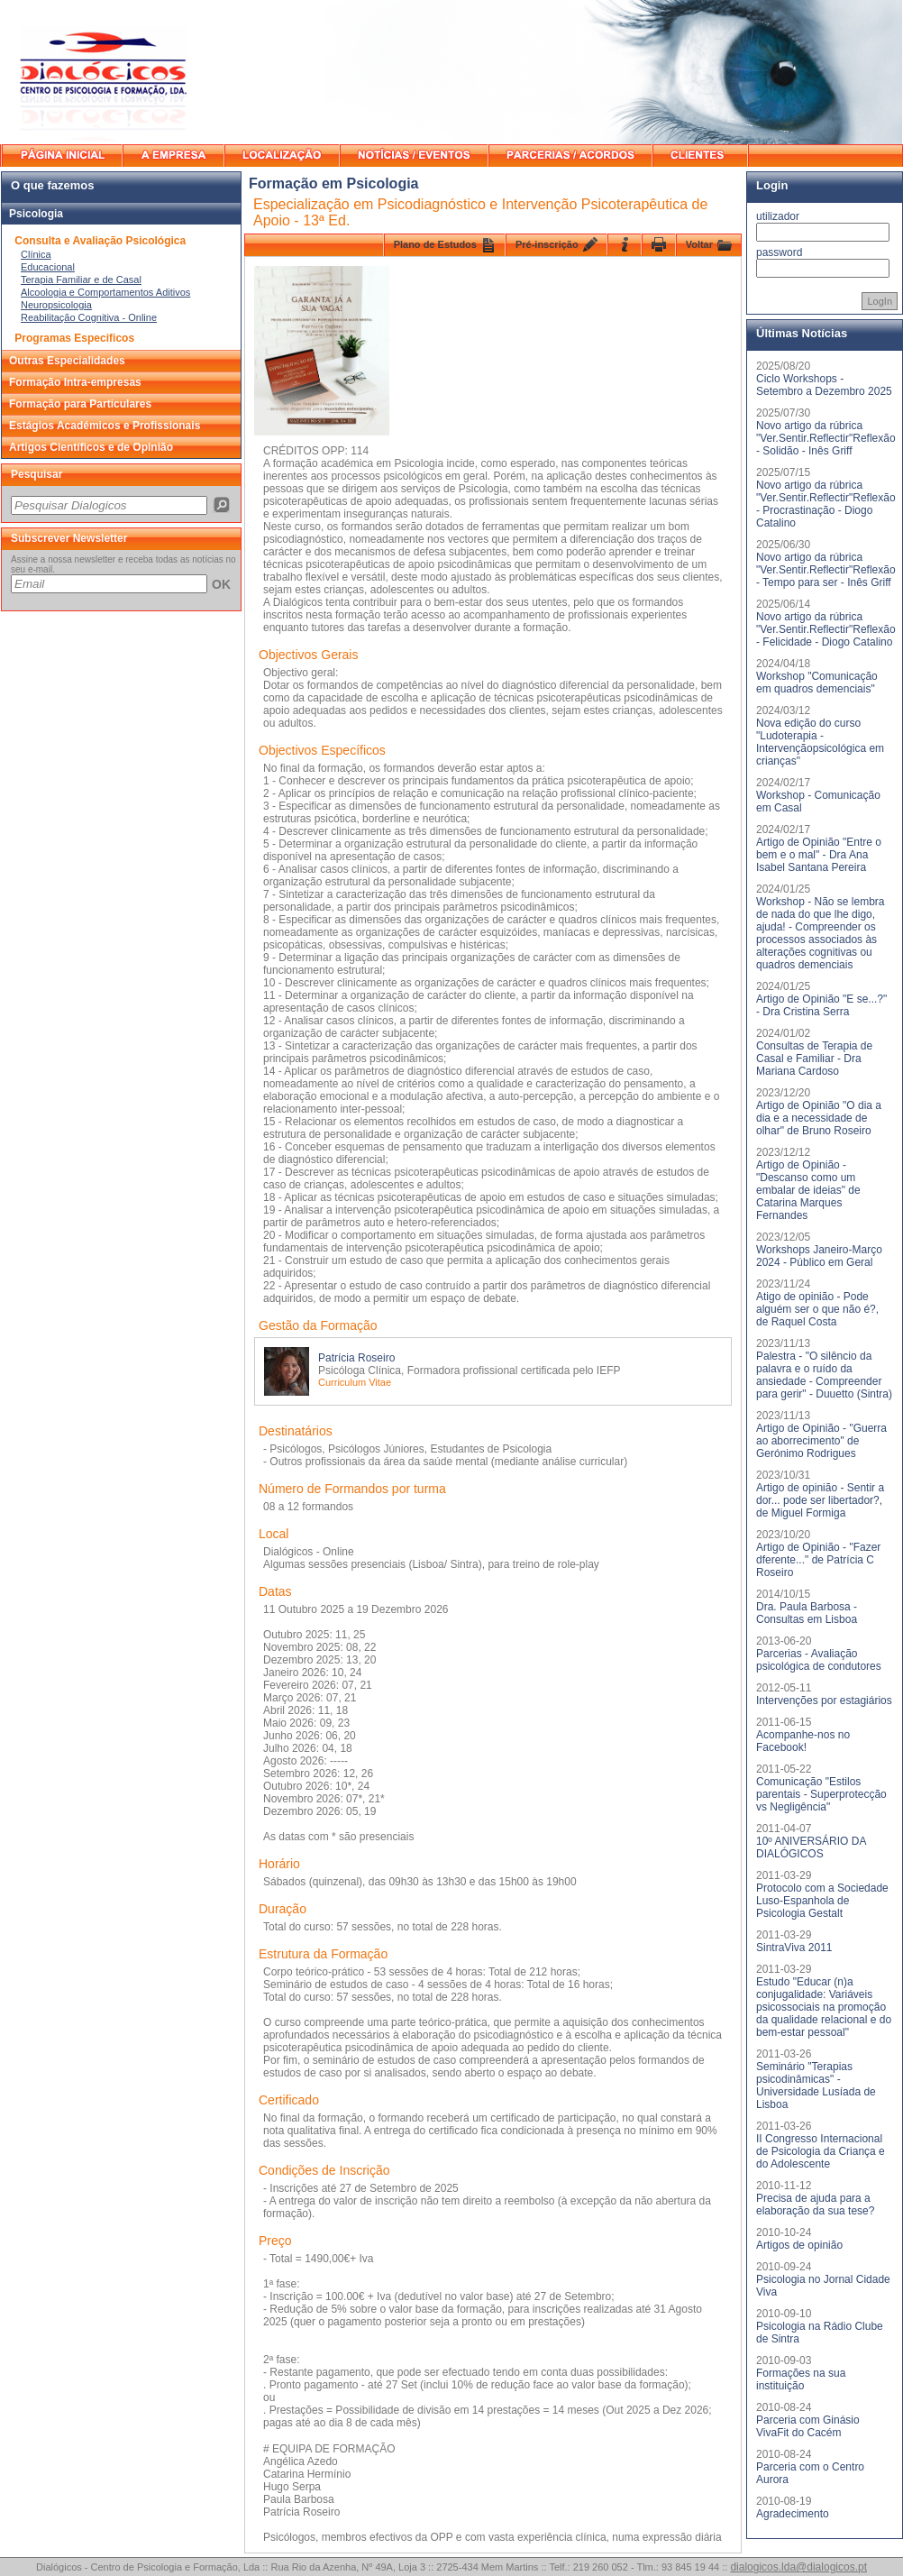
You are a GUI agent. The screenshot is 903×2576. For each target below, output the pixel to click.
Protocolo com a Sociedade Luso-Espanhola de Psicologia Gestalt (822, 1901)
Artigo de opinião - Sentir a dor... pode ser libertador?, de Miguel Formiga (820, 1500)
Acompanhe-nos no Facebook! (803, 1741)
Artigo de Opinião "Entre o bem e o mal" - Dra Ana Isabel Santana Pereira (818, 855)
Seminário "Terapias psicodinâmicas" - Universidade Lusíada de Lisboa (816, 2085)
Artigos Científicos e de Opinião (91, 447)
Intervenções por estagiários (824, 1700)
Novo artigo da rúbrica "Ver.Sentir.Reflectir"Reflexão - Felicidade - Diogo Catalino (826, 629)
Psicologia (36, 213)
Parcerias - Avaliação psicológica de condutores (818, 1660)
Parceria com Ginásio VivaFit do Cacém (808, 2426)
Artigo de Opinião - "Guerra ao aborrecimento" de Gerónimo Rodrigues (821, 1441)
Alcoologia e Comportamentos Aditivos (105, 292)
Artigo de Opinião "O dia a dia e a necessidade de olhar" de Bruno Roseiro (818, 1118)
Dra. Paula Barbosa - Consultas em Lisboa (806, 1613)
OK (221, 584)
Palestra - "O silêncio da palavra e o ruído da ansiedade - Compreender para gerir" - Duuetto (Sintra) (824, 1375)
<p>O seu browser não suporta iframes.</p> (121, 504)
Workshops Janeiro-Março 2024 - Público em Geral (819, 1256)
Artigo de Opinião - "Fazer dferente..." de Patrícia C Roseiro (818, 1560)
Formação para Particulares (80, 404)
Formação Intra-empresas (75, 382)
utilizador (777, 216)
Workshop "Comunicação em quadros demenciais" (817, 682)
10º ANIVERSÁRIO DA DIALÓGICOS (811, 1847)
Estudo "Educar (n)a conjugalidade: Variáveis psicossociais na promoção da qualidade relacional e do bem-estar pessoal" (823, 2007)
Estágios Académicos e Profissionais (104, 425)
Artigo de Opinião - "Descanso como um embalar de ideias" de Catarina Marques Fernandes (808, 1190)
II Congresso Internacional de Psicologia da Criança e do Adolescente (820, 2151)
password (779, 252)
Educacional (48, 266)
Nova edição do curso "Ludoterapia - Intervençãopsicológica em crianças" (820, 742)
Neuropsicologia (56, 304)
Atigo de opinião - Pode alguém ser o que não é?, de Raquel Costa (817, 1309)
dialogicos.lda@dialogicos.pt (798, 2567)
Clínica (36, 254)
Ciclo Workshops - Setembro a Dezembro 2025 (824, 385)
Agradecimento (792, 2513)
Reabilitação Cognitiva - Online (89, 317)
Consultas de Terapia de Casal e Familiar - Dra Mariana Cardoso (814, 1058)
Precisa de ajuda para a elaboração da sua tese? (815, 2204)
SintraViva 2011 (794, 1947)
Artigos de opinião (799, 2245)
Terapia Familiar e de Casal (81, 279)
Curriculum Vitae (354, 1382)
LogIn (879, 301)
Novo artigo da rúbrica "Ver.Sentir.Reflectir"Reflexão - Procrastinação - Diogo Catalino (826, 504)
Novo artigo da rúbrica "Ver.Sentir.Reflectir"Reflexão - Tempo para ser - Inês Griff (826, 570)
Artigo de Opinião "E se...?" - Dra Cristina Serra (821, 1005)
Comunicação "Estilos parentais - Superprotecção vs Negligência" (821, 1794)
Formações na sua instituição (800, 2379)
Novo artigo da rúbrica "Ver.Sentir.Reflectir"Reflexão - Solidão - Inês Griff (826, 438)
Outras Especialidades (67, 360)
